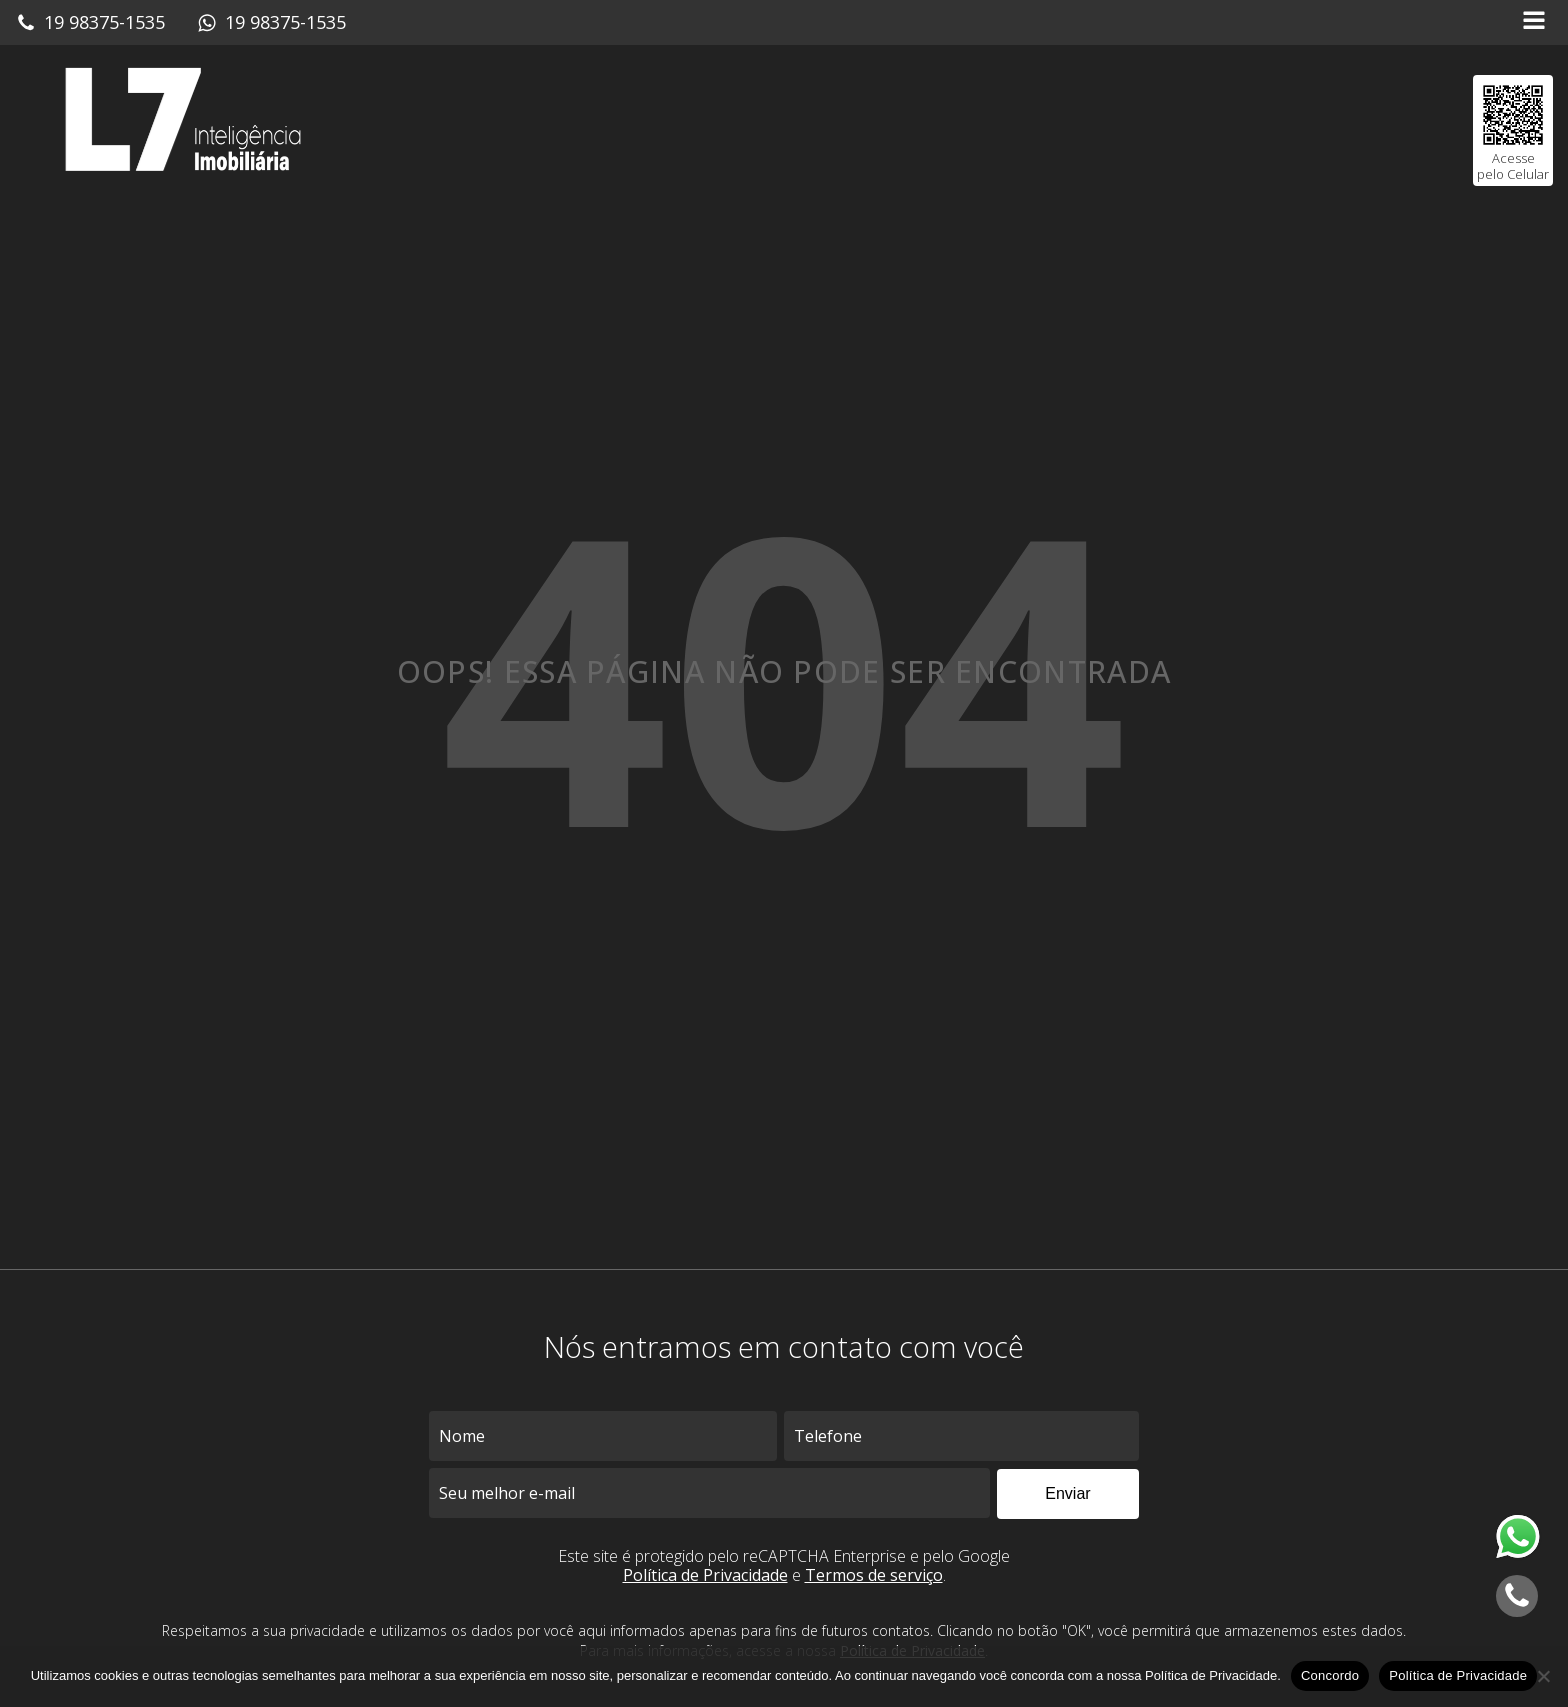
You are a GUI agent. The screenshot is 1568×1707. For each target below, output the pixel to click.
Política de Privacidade (705, 1575)
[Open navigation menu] (1534, 22)
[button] (90, 23)
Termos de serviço (874, 1575)
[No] (1543, 1676)
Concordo (1330, 1675)
